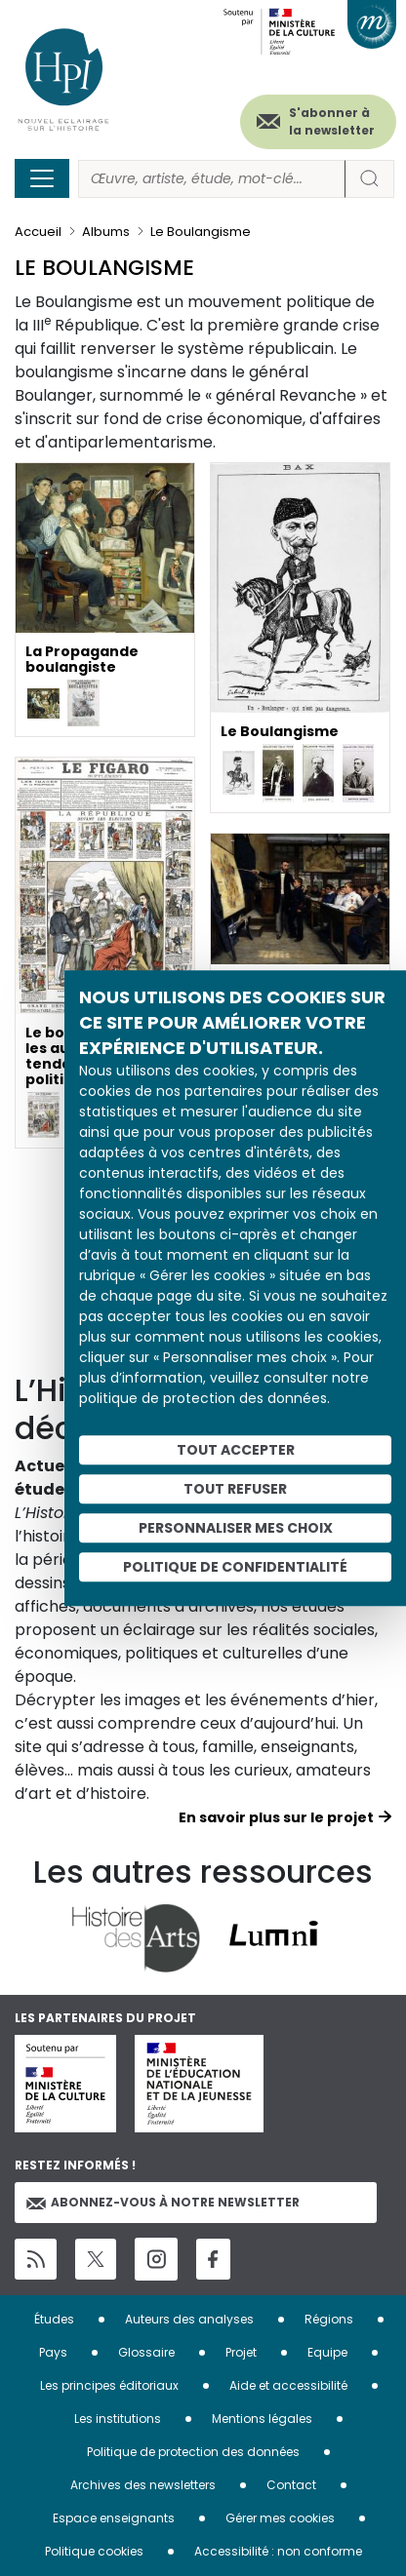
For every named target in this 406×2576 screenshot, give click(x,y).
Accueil (38, 231)
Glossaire (146, 2352)
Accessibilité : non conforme (278, 2551)
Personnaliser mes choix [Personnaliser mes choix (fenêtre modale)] (236, 1528)
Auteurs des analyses (189, 2319)
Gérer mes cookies (280, 2518)
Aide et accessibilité (288, 2385)
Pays (53, 2352)
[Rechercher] (211, 179)
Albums (106, 231)
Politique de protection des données (193, 2451)
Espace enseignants (114, 2518)
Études (54, 2319)
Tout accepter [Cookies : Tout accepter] (236, 1450)
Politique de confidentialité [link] (235, 1567)
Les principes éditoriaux (109, 2385)
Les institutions (117, 2418)
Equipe (327, 2352)
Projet (241, 2352)
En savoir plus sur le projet (276, 1817)
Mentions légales (262, 2418)
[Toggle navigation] (42, 178)
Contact (291, 2485)
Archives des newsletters (143, 2485)
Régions (328, 2319)
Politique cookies (94, 2551)
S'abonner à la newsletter (332, 121)
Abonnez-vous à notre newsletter (163, 2202)
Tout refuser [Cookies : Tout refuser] (235, 1489)
